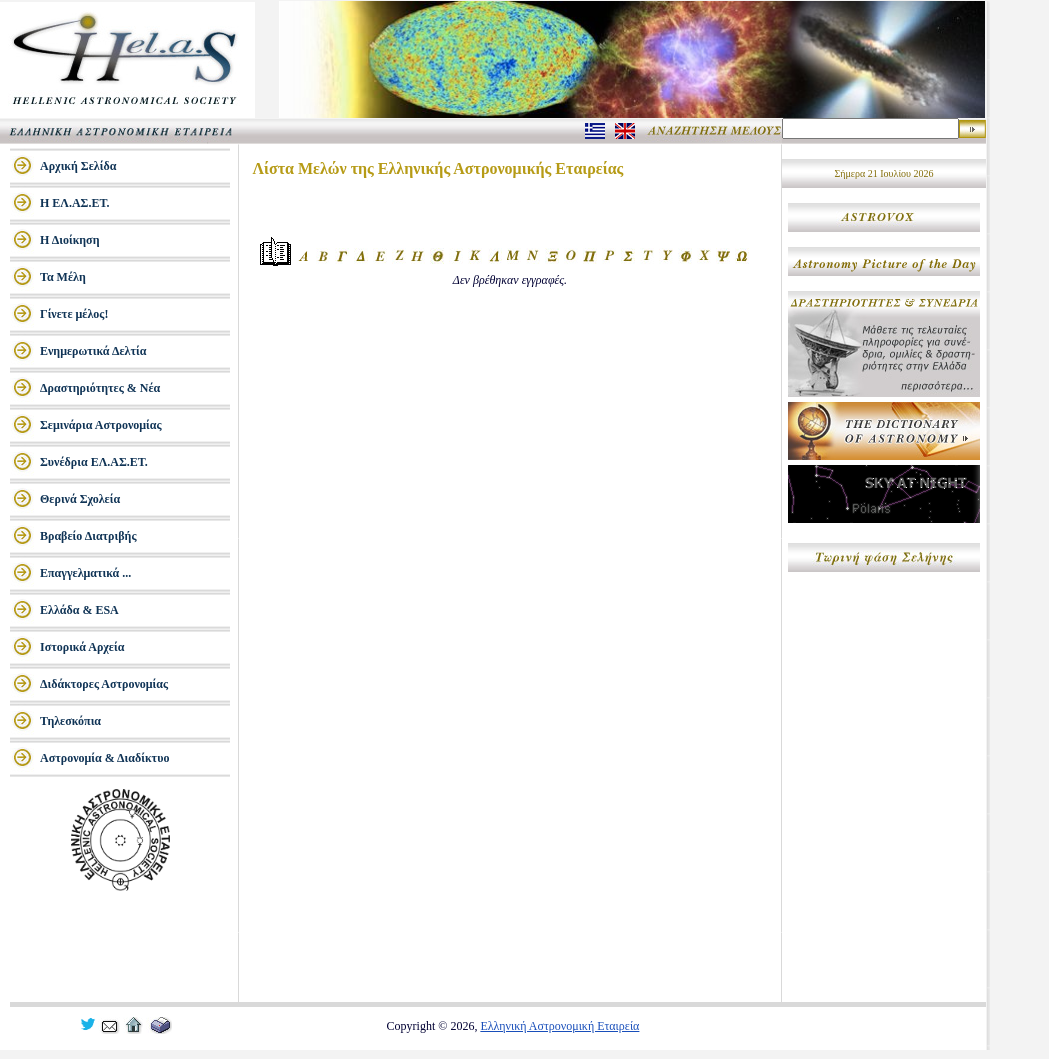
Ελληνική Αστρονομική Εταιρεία (559, 1026)
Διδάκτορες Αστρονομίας (104, 684)
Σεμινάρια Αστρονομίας (101, 425)
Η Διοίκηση (69, 240)
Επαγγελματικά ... (85, 573)
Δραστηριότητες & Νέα (100, 388)
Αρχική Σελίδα (78, 166)
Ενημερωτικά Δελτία (93, 351)
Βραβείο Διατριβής (88, 536)
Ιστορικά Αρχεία (82, 647)
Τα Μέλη (63, 277)
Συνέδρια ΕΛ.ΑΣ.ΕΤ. (94, 462)
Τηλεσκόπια (70, 721)
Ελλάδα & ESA (79, 610)
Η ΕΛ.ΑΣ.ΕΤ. (75, 203)
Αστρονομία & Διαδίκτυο (104, 758)
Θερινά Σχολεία (80, 499)
